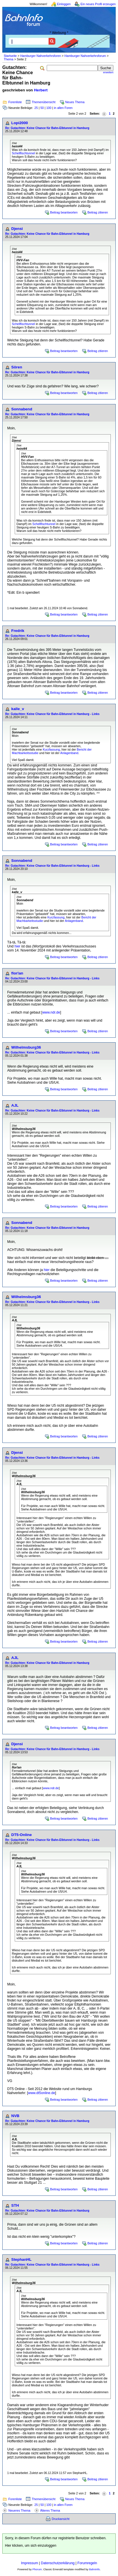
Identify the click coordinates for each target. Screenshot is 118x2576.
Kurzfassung (51, 749)
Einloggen (64, 4)
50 (42, 107)
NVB (15, 2116)
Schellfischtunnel (23, 153)
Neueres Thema (19, 2510)
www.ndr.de (51, 1012)
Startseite (10, 55)
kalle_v (17, 709)
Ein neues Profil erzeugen (98, 4)
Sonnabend (21, 409)
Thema (8, 59)
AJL (14, 1105)
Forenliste (15, 102)
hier (17, 946)
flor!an (17, 973)
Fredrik (17, 630)
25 (36, 107)
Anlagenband (69, 753)
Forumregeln (87, 2563)
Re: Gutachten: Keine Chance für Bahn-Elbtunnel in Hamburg (47, 128)
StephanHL (21, 2259)
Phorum (37, 2569)
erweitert (108, 72)
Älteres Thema (50, 2510)
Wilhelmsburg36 (26, 1047)
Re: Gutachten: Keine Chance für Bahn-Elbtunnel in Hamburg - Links (52, 714)
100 (48, 107)
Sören (16, 367)
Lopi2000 (19, 123)
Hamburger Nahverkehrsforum (85, 55)
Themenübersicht (43, 102)
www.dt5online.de (41, 2093)
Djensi (17, 228)
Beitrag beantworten (64, 212)
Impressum (29, 2563)
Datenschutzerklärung (58, 2563)
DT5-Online (21, 1835)
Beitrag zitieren (97, 212)
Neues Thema (75, 102)
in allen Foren (63, 107)
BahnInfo (94, 2569)
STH (15, 2205)
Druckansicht (61, 2519)
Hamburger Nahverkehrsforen (40, 55)
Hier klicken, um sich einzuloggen (30, 2546)
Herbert (41, 90)
